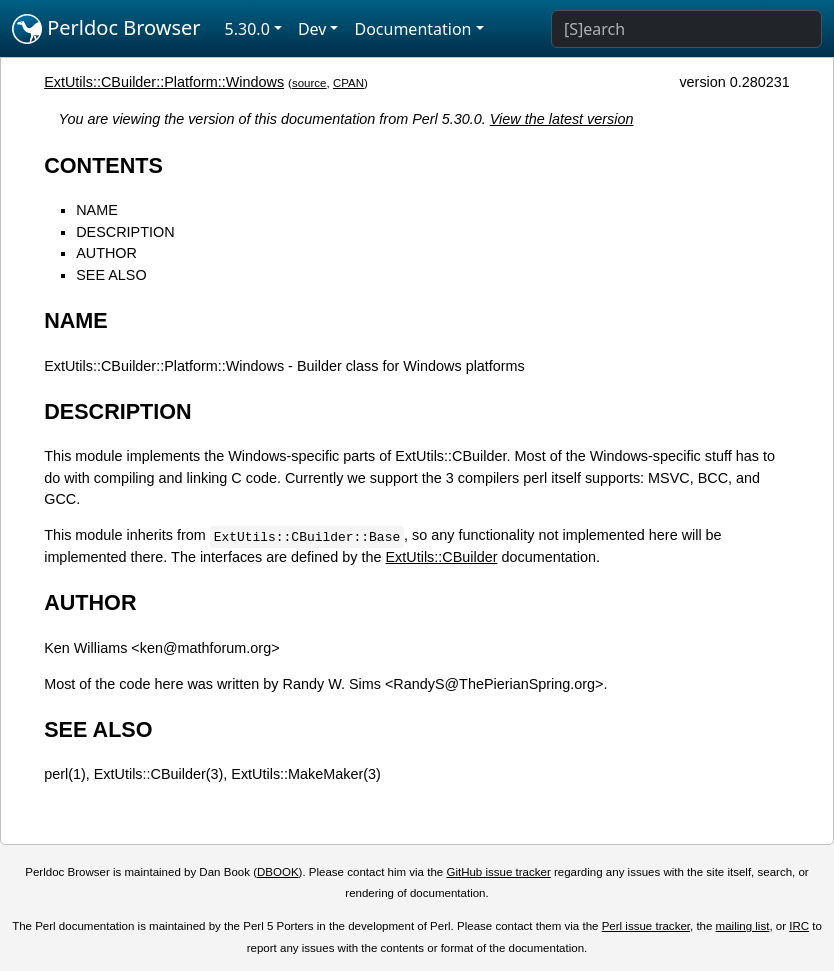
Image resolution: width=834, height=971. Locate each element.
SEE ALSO (111, 275)
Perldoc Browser (106, 29)
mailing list (743, 926)
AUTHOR (106, 253)
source (309, 83)
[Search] (686, 29)
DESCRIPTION (125, 232)
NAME (97, 210)
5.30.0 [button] (247, 29)
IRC (799, 926)
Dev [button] (312, 29)
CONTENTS (103, 165)
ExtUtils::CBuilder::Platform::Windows (164, 82)
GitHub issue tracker (498, 872)
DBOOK (278, 872)
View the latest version (562, 119)
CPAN (348, 83)
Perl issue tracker (646, 926)
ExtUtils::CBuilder (442, 557)
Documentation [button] (412, 29)
